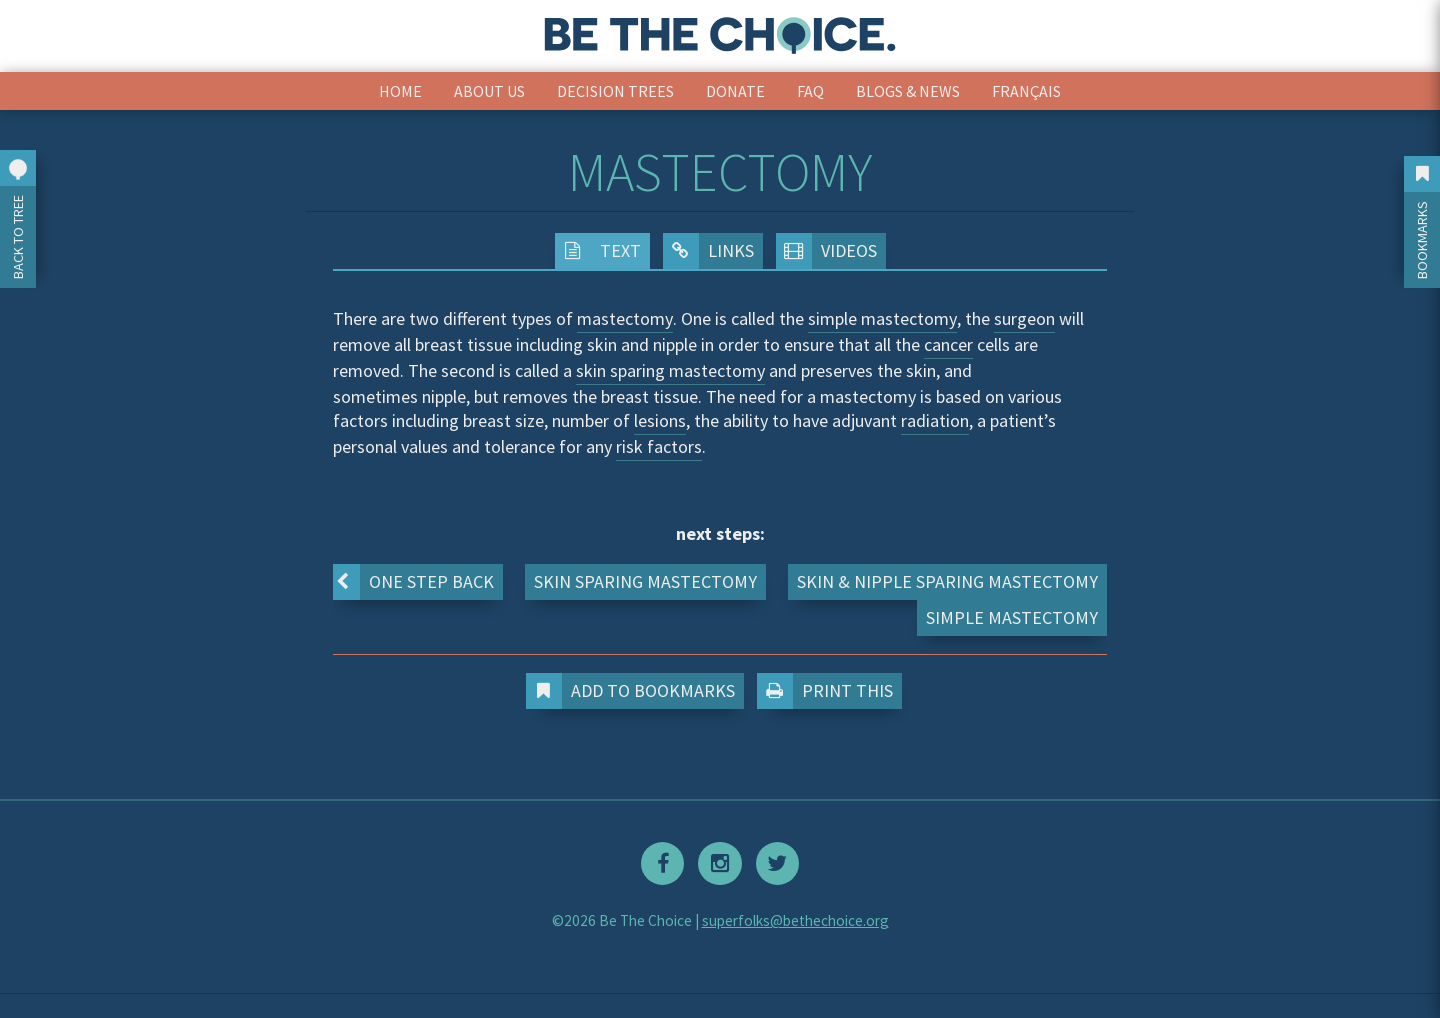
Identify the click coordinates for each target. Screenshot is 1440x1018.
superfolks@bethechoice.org (795, 920)
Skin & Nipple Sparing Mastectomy (947, 581)
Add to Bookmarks (635, 691)
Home (400, 91)
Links (708, 251)
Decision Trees (615, 91)
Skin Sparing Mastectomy (645, 581)
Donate (735, 91)
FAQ (810, 91)
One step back (413, 582)
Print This (829, 691)
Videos (826, 251)
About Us (489, 91)
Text (598, 251)
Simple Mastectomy (1012, 617)
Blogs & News (908, 91)
